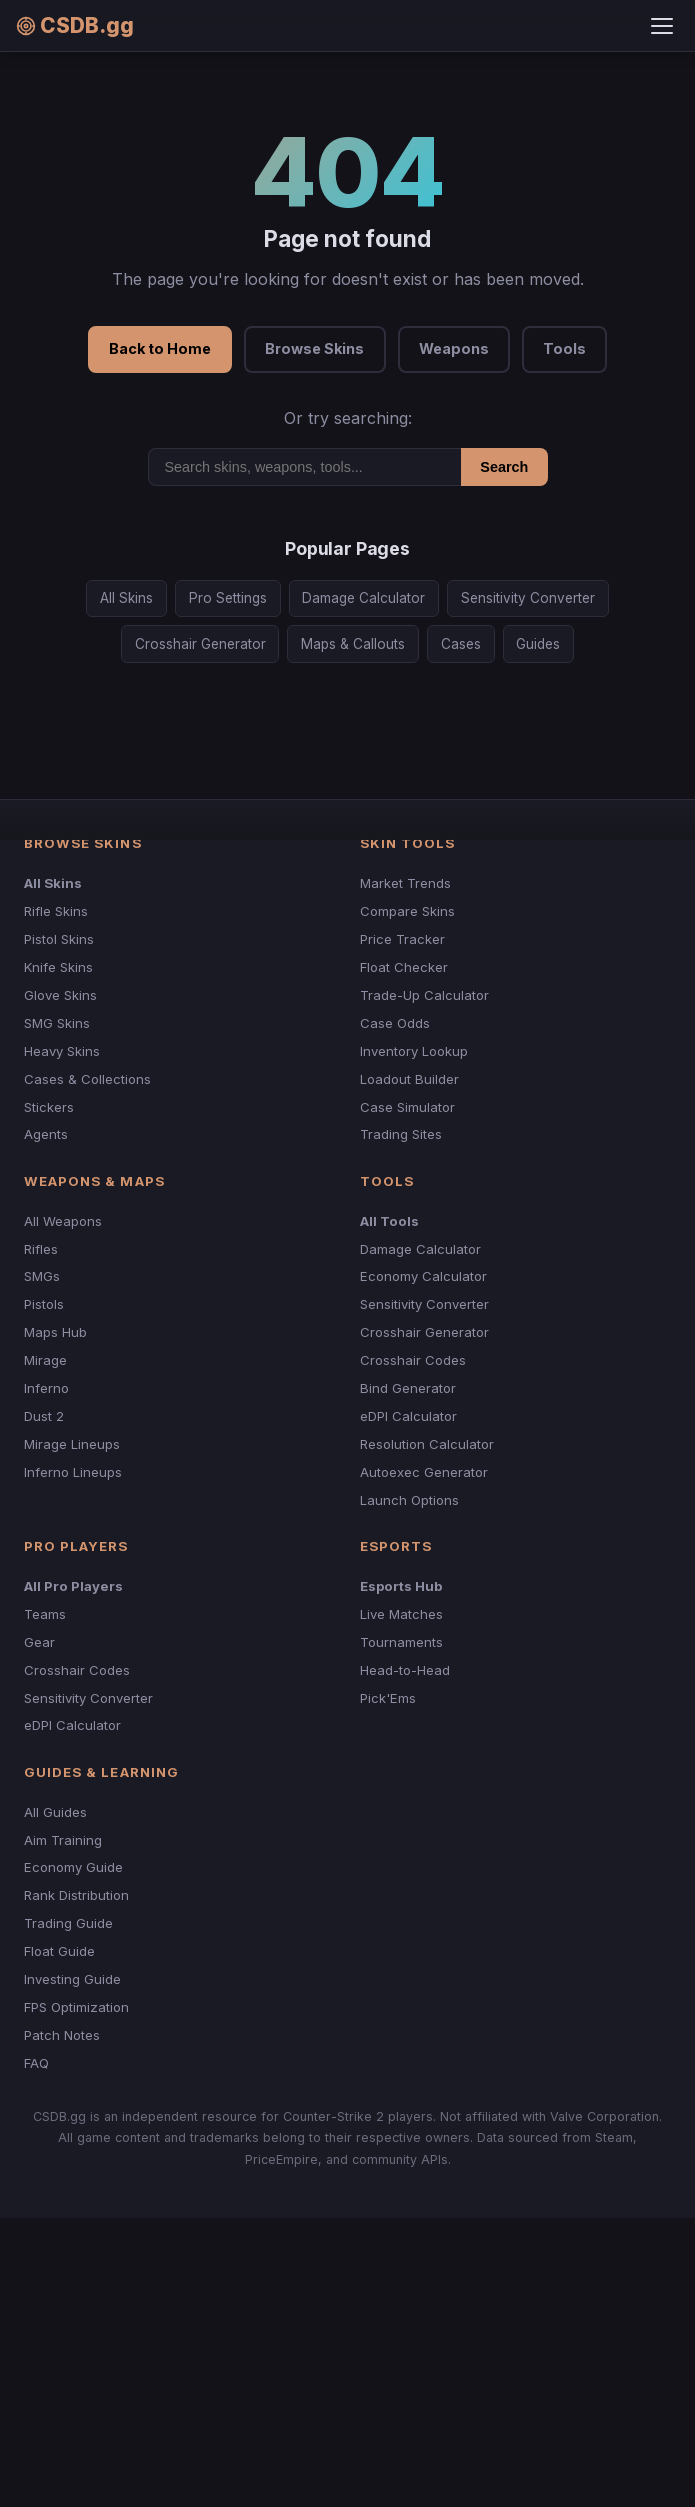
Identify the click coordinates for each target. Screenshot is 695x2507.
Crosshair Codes (413, 1360)
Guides (538, 644)
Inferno (46, 1388)
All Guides (55, 1812)
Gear (39, 1642)
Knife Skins (58, 967)
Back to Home (160, 348)
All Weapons (63, 1221)
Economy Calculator (423, 1276)
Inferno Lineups (73, 1472)
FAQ (36, 2063)
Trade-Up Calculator (424, 995)
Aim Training (63, 1840)
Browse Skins (314, 348)
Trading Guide (68, 1923)
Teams (45, 1614)
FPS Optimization (76, 2007)
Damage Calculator (363, 598)
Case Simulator (407, 1107)
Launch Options (409, 1500)
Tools (564, 348)
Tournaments (401, 1642)
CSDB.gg (75, 25)
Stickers (49, 1107)
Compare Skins (407, 911)
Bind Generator (408, 1388)
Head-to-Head (405, 1670)
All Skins (126, 598)
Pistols (44, 1304)
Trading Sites (401, 1134)
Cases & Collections (87, 1079)
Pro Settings (228, 598)
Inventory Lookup (414, 1051)
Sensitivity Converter (528, 598)
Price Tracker (402, 939)
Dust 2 (44, 1416)
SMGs (42, 1276)
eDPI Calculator (408, 1416)
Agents (46, 1134)
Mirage (45, 1360)
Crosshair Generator (200, 644)
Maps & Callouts (353, 644)
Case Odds (395, 1023)
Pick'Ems (388, 1698)
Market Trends (405, 883)
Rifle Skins (56, 911)
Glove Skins (60, 995)
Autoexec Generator (424, 1472)
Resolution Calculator (427, 1444)
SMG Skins (57, 1023)
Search (504, 467)
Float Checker (404, 967)
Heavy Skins (62, 1051)
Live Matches (401, 1614)
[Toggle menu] (662, 26)
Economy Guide (73, 1867)
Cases (461, 644)
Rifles (41, 1249)
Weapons (454, 348)
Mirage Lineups (72, 1444)
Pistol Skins (59, 939)
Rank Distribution (76, 1895)
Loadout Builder (409, 1079)
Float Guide (59, 1951)
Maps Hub (55, 1332)
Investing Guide (72, 1979)
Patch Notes (62, 2035)
